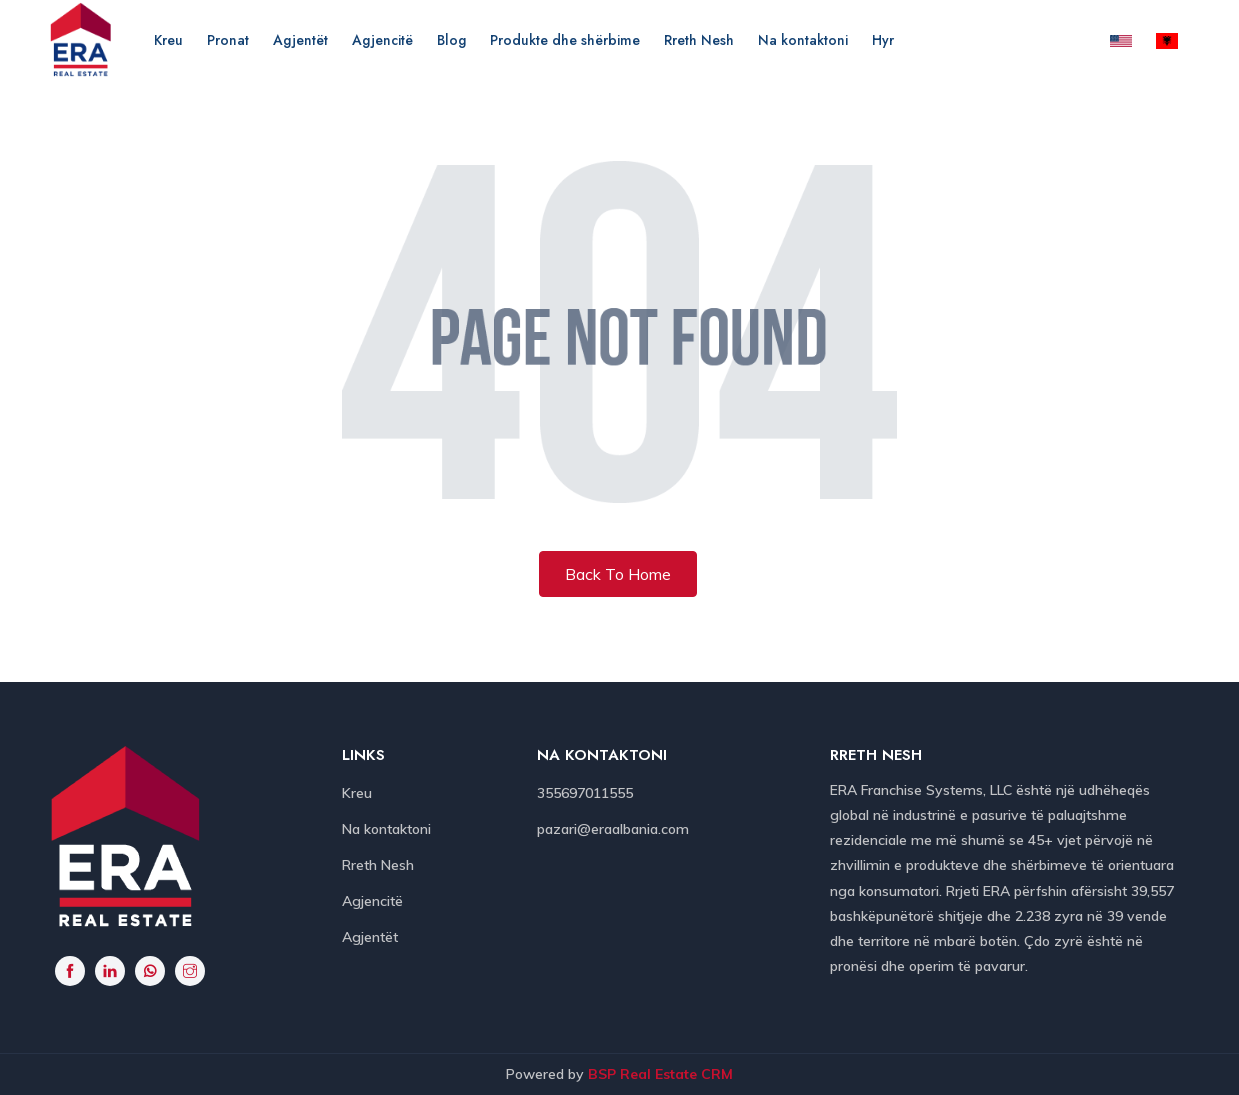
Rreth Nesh (699, 40)
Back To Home (618, 574)
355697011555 (585, 793)
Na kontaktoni (803, 40)
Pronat (228, 40)
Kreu (168, 40)
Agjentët (300, 40)
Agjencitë (382, 40)
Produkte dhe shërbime (565, 40)
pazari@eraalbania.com (613, 829)
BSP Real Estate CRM (660, 1074)
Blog (451, 40)
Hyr (883, 40)
